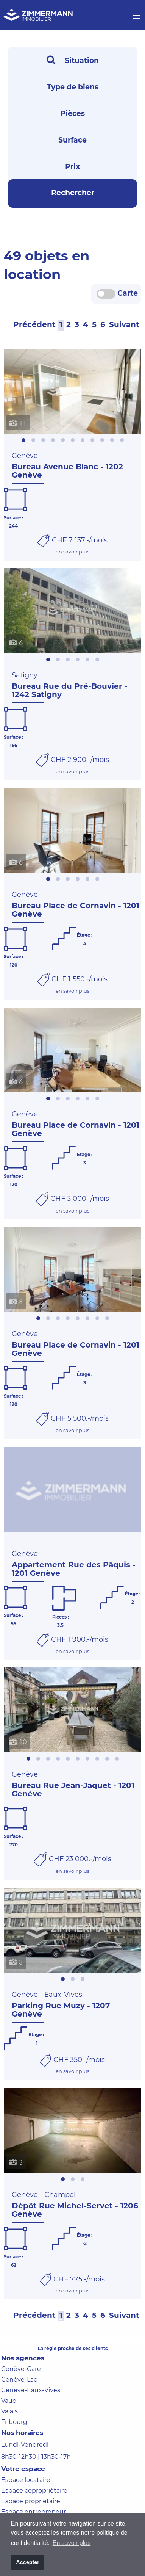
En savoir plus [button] (72, 2543)
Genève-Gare (21, 2368)
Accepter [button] (27, 2562)
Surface (72, 140)
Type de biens (72, 87)
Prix (72, 166)
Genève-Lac (19, 2379)
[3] (77, 324)
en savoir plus (72, 551)
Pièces (72, 113)
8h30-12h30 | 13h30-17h (36, 2456)
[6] (102, 324)
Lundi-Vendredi (24, 2444)
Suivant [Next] (124, 324)
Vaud (9, 2400)
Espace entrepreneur (33, 2511)
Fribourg (14, 2422)
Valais (9, 2411)
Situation (73, 60)
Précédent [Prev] (34, 324)
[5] (94, 324)
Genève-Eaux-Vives (30, 2390)
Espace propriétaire (30, 2501)
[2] (68, 324)
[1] (60, 324)
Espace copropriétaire (34, 2490)
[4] (85, 324)
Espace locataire (25, 2480)
